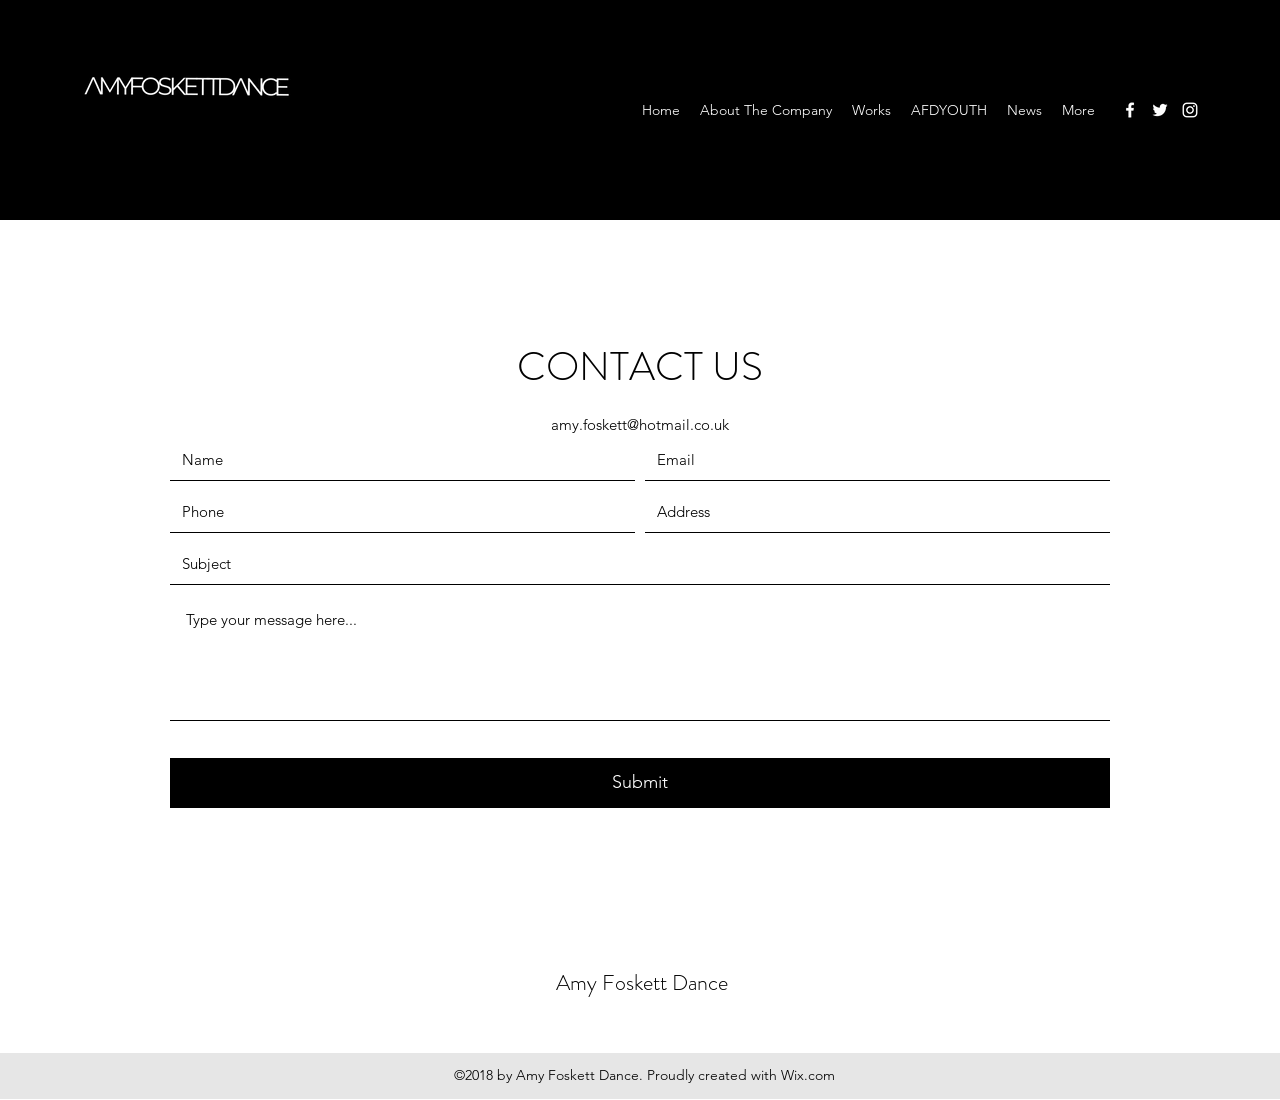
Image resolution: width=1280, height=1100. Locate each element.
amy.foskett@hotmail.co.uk (640, 424)
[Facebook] (1130, 110)
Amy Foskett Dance (642, 982)
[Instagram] (1190, 110)
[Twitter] (1160, 110)
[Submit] (640, 783)
